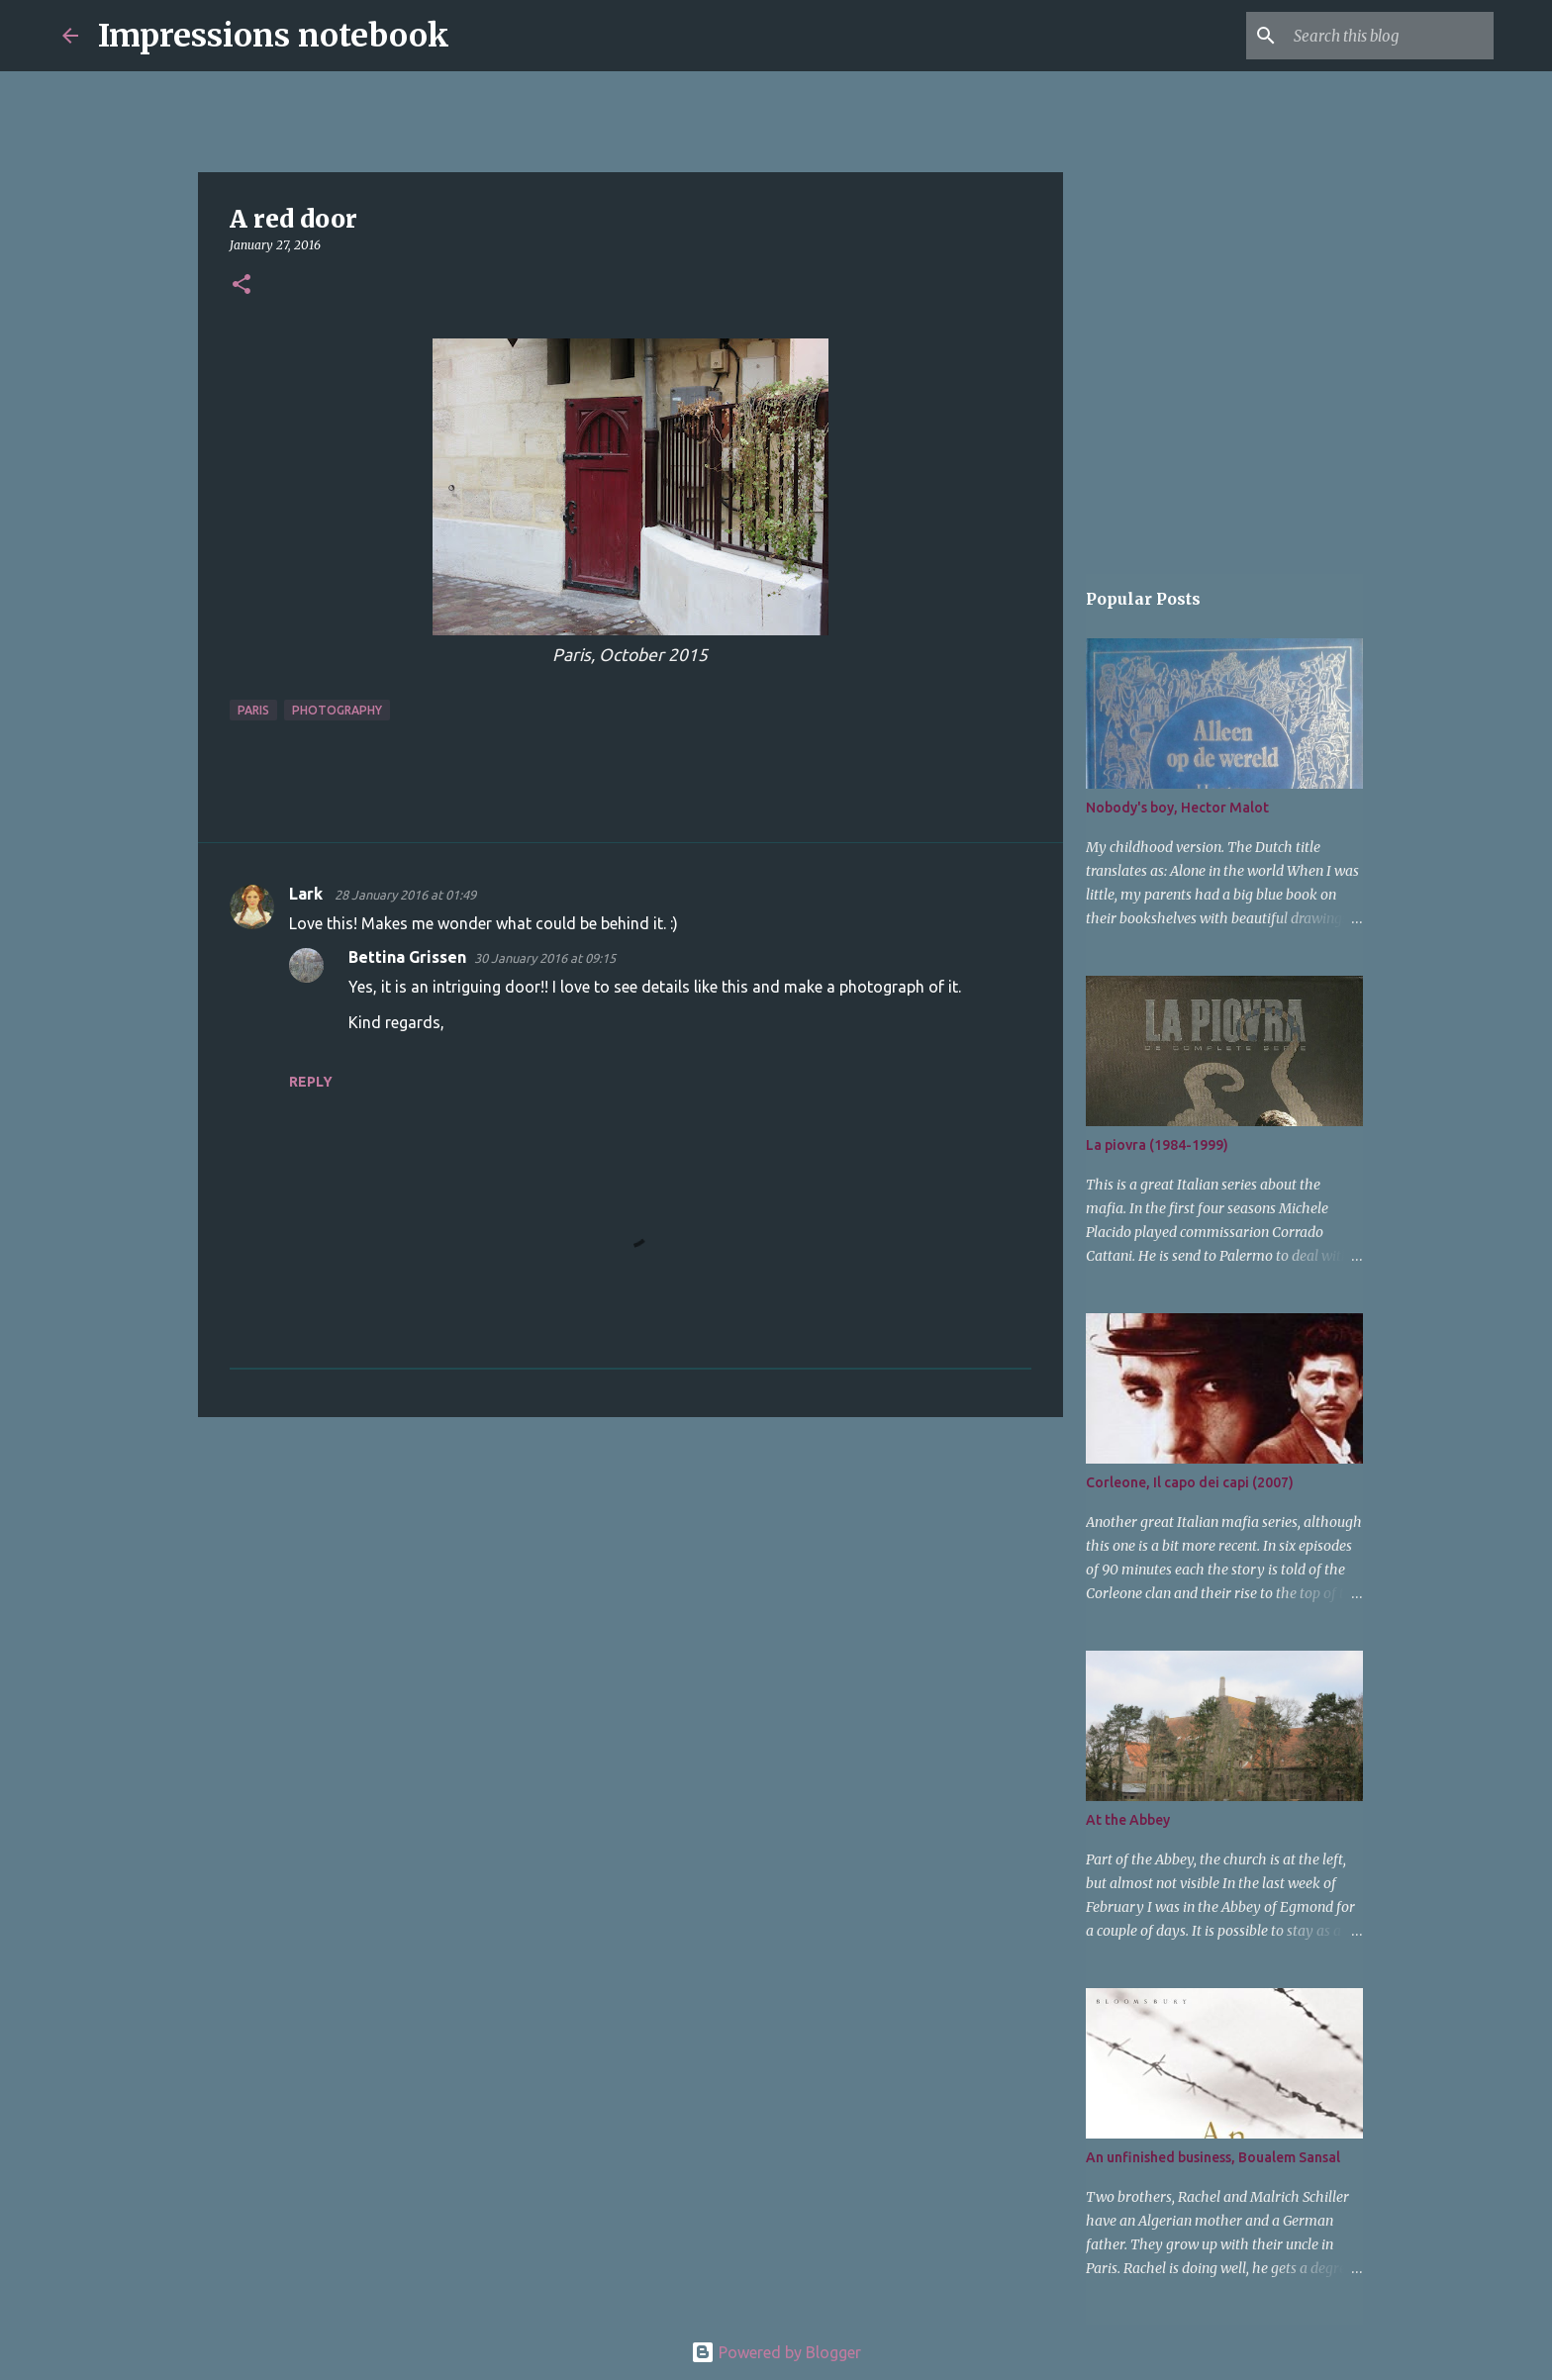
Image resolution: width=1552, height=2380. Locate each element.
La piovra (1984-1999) (1157, 1145)
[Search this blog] (1390, 35)
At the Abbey (1128, 1820)
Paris (253, 710)
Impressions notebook (273, 35)
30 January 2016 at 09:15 (545, 958)
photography (337, 710)
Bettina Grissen (407, 957)
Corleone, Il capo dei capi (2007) (1190, 1482)
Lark (308, 894)
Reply (311, 1082)
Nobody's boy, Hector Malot (1177, 807)
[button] (241, 285)
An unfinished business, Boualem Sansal (1213, 2157)
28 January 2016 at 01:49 (405, 895)
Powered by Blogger (776, 2352)
